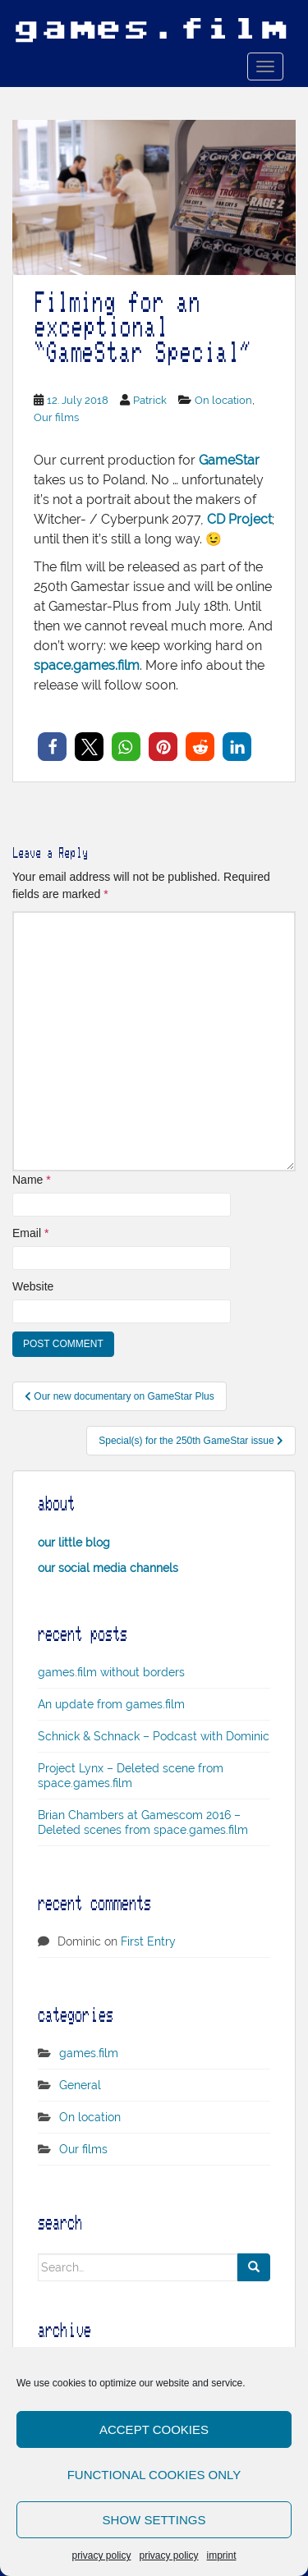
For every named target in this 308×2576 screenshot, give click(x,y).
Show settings (154, 2520)
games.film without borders (111, 1672)
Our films (56, 417)
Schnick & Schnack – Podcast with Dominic (153, 1736)
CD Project (239, 519)
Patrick (150, 400)
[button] (52, 746)
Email (30, 1233)
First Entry (148, 1941)
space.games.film (87, 665)
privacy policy (101, 2555)
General (80, 2085)
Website (32, 1286)
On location (223, 400)
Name (31, 1179)
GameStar (229, 460)
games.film (88, 2053)
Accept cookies (154, 2429)
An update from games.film (111, 1704)
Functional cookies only (154, 2475)
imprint (222, 2555)
